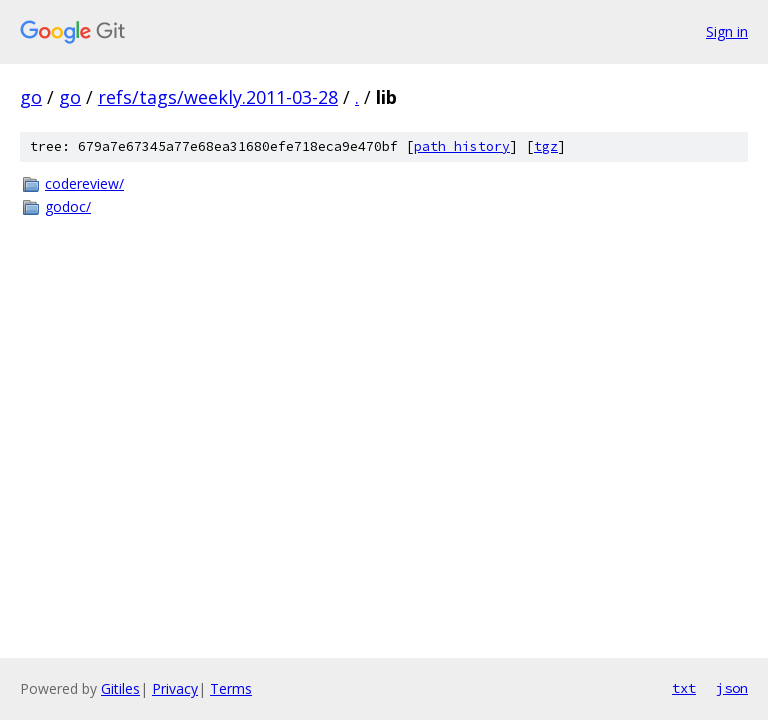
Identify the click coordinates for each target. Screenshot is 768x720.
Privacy (175, 688)
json (732, 688)
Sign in (727, 31)
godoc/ (68, 206)
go (31, 97)
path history (462, 146)
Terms (231, 688)
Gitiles (120, 688)
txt (684, 688)
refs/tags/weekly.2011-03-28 (218, 97)
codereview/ (84, 183)
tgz (546, 146)
